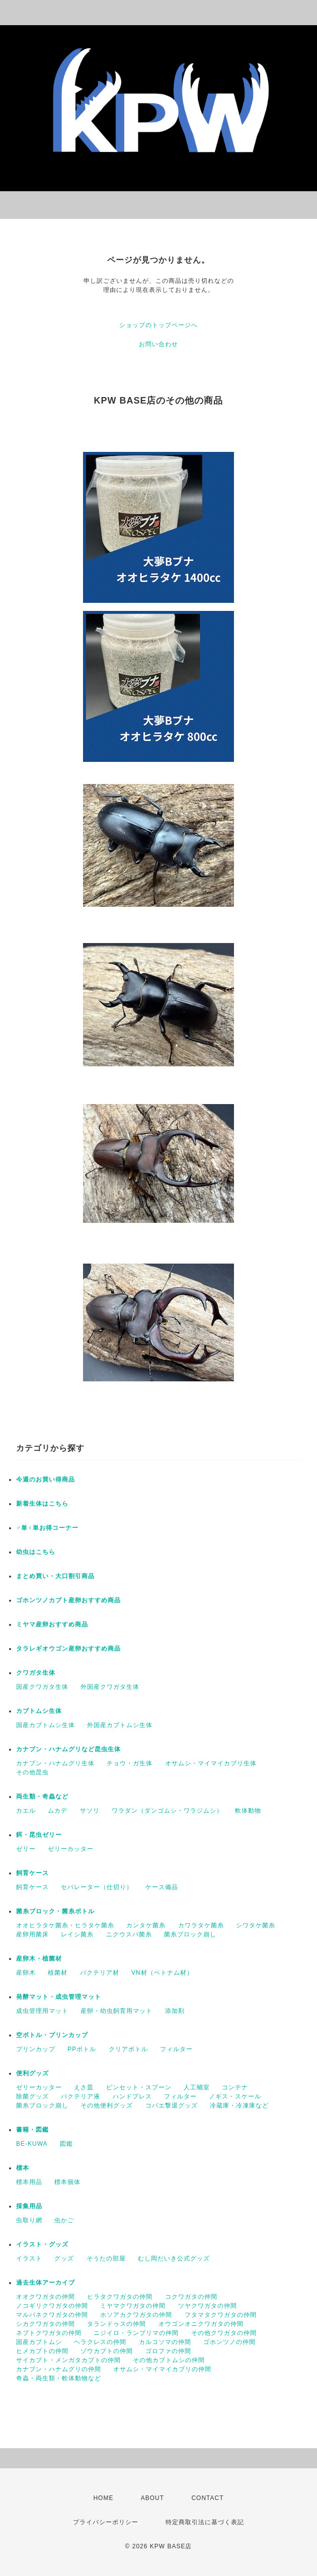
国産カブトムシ (39, 2342)
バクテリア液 (80, 2096)
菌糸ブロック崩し (190, 1934)
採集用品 (29, 2206)
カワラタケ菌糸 (201, 1925)
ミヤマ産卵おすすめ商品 (52, 1624)
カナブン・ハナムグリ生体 (55, 1763)
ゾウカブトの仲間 (107, 2351)
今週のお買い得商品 (45, 1479)
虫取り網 (29, 2220)
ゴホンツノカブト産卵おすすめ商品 (68, 1600)
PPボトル (81, 2049)
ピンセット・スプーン (139, 2087)
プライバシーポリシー (105, 2522)
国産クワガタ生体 (42, 1686)
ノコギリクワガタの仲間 (52, 2305)
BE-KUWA (32, 2143)
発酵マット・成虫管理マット (58, 1996)
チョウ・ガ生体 (129, 1763)
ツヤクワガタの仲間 (207, 2305)
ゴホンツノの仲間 (229, 2342)
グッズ (64, 2258)
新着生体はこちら (42, 1503)
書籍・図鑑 (32, 2129)
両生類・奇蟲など (42, 1796)
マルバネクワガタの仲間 (52, 2314)
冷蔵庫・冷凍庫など (239, 2105)
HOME (103, 2498)
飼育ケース (32, 1873)
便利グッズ (32, 2073)
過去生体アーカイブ (45, 2282)
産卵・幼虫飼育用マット (116, 2010)
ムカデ (57, 1810)
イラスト (29, 2258)
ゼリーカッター (71, 1848)
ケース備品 (161, 1887)
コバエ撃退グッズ (171, 2105)
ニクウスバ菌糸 (129, 1934)
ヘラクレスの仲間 (100, 2342)
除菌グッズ (32, 2096)
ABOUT (152, 2498)
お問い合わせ (158, 344)
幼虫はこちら (35, 1551)
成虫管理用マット (42, 2010)
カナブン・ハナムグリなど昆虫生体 (68, 1749)
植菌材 (57, 1972)
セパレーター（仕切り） (97, 1887)
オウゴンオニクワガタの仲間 (201, 2323)
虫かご (64, 2220)
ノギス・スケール (235, 2096)
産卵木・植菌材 (39, 1958)
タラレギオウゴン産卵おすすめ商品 (68, 1648)
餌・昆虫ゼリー (39, 1834)
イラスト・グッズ (42, 2244)
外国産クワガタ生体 (110, 1686)
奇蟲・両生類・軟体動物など (58, 2378)
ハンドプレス (132, 2096)
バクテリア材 (99, 1972)
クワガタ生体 (35, 1672)
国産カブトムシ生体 (45, 1725)
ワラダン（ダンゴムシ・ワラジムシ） (167, 1810)
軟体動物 (248, 1810)
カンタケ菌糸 (146, 1925)
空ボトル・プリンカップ (52, 2035)
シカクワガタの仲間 (45, 2323)
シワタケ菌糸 (255, 1925)
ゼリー (26, 1848)
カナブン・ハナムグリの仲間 (58, 2369)
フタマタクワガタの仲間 (221, 2314)
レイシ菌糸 (77, 1934)
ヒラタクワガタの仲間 (119, 2296)
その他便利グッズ (107, 2105)
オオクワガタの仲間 (45, 2296)
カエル (26, 1810)
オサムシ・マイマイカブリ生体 (211, 1763)
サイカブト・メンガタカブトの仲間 (68, 2360)
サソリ (90, 1810)
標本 (22, 2167)
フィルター (176, 2049)
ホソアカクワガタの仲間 (136, 2314)
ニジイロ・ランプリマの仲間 (136, 2332)
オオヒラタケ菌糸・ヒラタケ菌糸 (65, 1925)
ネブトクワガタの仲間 (49, 2332)
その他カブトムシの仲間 (169, 2360)
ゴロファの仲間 (168, 2351)
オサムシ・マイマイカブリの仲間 (162, 2369)
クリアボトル (128, 2049)
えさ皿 (84, 2087)
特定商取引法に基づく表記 (205, 2522)
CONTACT (207, 2498)
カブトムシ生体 (39, 1710)
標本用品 (29, 2181)
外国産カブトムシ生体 (119, 1725)
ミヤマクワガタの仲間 (133, 2305)
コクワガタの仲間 (191, 2296)
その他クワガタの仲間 (224, 2332)
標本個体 (67, 2181)
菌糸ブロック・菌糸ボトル (55, 1911)
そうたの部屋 (106, 2258)
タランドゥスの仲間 (116, 2323)
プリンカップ (35, 2049)
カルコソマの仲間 (165, 2342)
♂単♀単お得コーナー (47, 1527)
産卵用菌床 (32, 1934)
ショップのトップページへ (158, 325)
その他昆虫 (32, 1772)
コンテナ (235, 2087)
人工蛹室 (197, 2087)
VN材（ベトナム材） (162, 1972)
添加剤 (175, 2010)
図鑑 (66, 2143)
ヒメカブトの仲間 (42, 2351)
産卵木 (26, 1972)
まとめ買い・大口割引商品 (55, 1576)
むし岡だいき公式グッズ (174, 2258)
